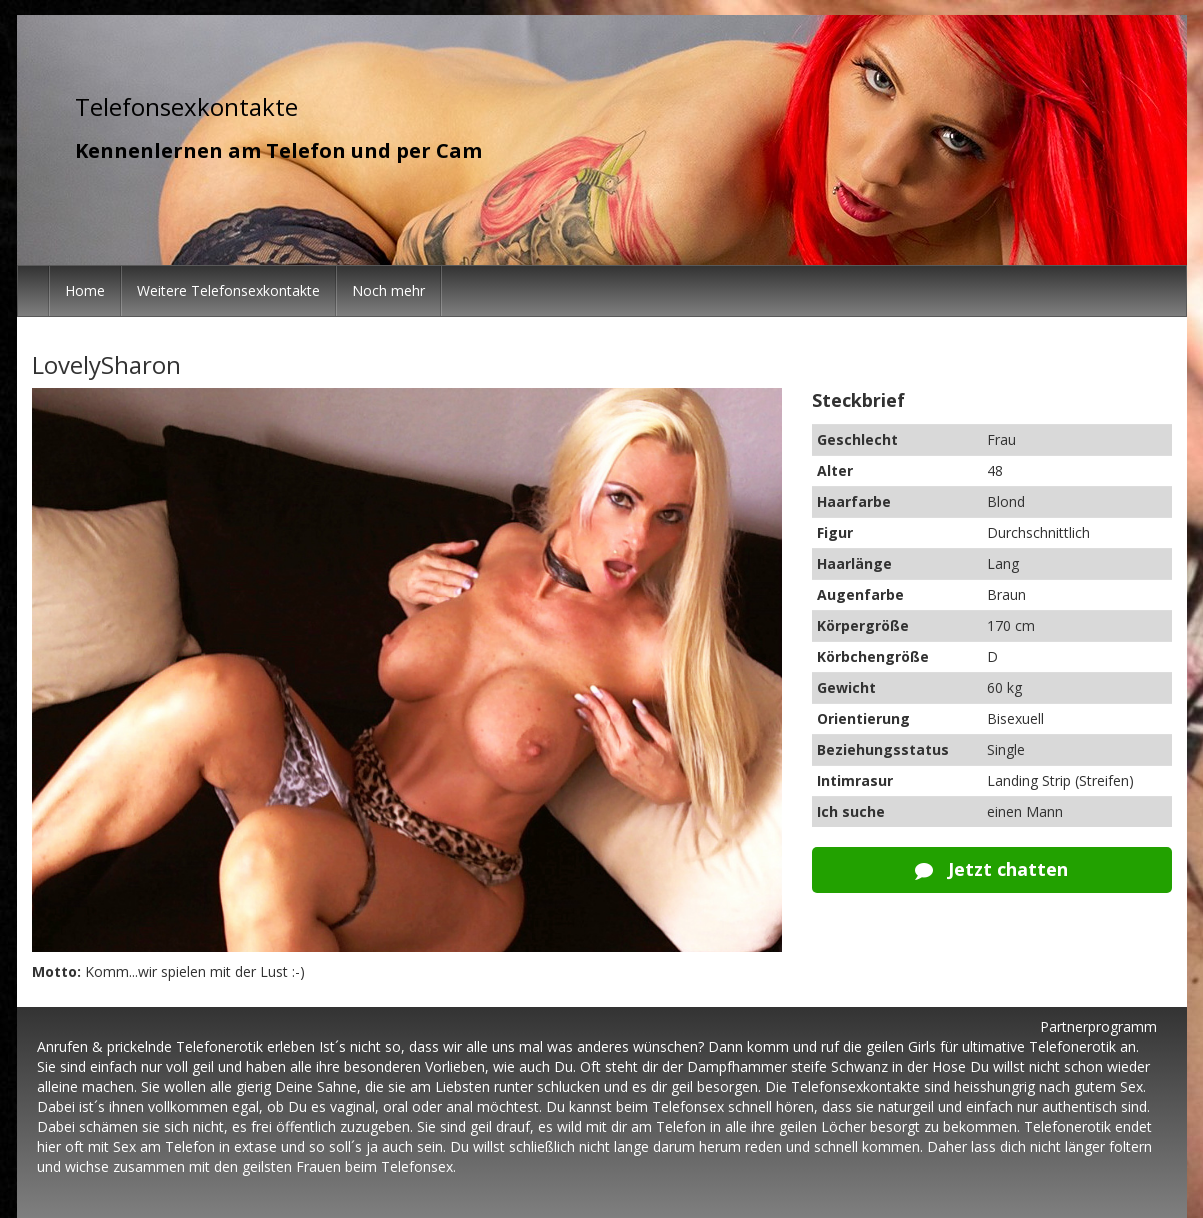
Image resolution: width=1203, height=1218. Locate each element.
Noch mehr (388, 290)
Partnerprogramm (1098, 1026)
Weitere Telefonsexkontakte (228, 290)
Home (85, 290)
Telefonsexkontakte (186, 106)
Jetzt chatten (991, 869)
